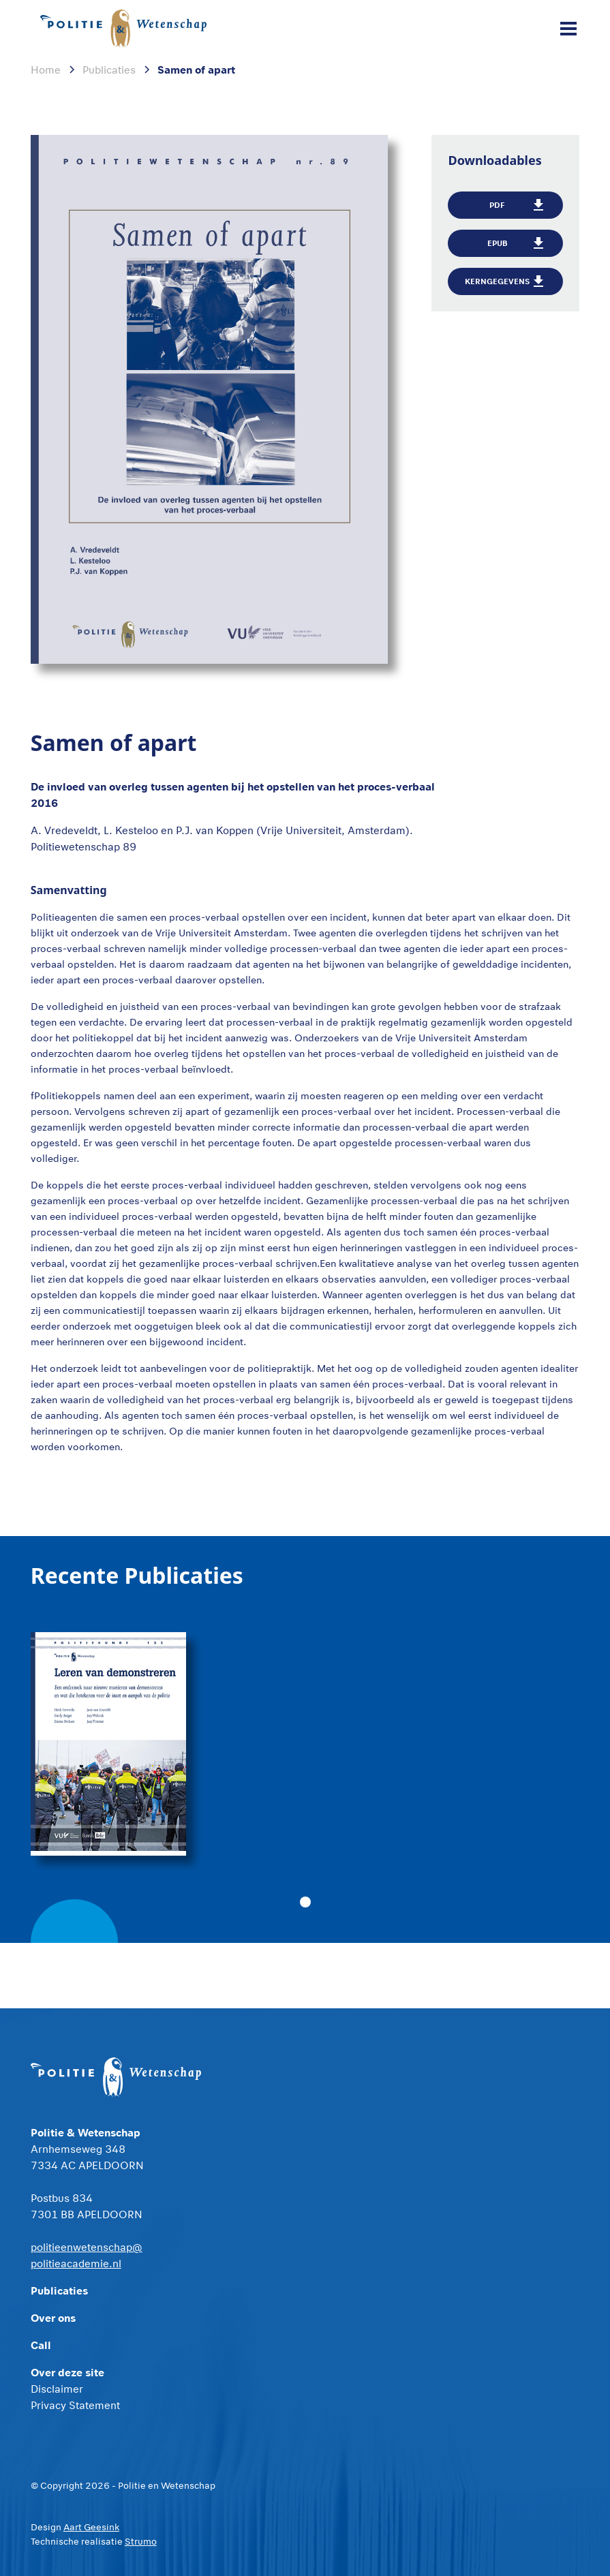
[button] (565, 28)
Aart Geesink (91, 2526)
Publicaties (59, 2290)
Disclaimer (57, 2388)
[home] (126, 29)
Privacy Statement (75, 2405)
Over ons (53, 2317)
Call (41, 2344)
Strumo (141, 2541)
